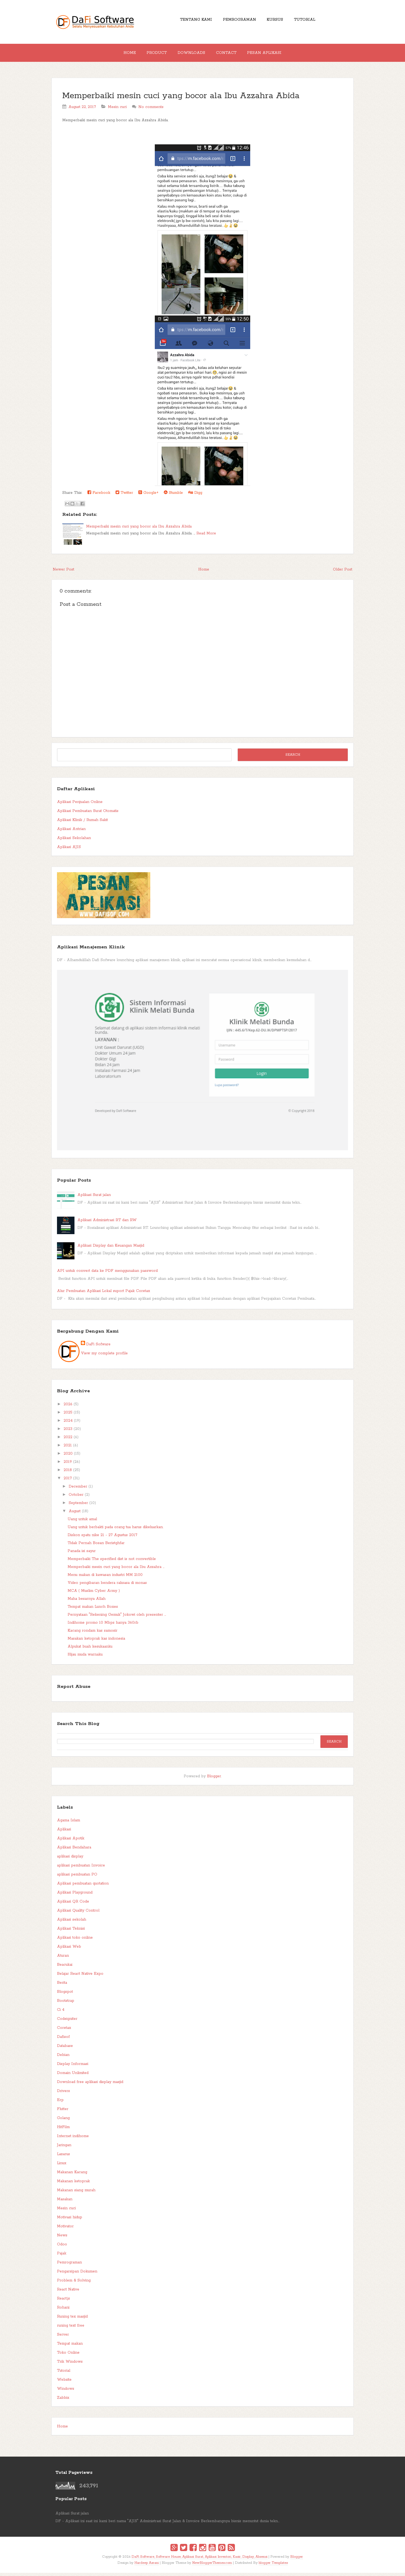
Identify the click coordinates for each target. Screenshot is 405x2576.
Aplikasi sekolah (71, 1922)
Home (123, 54)
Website (64, 2382)
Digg (195, 495)
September (78, 1506)
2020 (68, 1456)
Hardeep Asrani (146, 2566)
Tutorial (309, 21)
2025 (68, 1415)
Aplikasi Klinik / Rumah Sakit (82, 823)
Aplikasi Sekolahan (74, 841)
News (62, 2238)
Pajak (61, 2256)
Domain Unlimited (73, 2076)
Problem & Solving (74, 2283)
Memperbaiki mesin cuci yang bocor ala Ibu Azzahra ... (116, 1570)
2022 (68, 1440)
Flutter (62, 2112)
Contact (229, 54)
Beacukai (64, 1967)
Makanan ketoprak (73, 2184)
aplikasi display (70, 1859)
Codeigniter (67, 2022)
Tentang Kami (191, 21)
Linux (61, 2166)
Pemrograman (237, 21)
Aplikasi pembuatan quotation (83, 1886)
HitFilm (63, 2130)
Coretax (64, 2031)
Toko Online (68, 2355)
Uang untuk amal (82, 1522)
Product (153, 54)
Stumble (173, 495)
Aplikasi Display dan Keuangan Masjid (110, 1248)
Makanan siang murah (76, 2193)
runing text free (70, 2328)
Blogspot (65, 1994)
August (75, 1514)
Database (65, 2049)
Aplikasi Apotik (70, 1841)
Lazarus (63, 2157)
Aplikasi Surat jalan (94, 1198)
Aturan (63, 1958)
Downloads (191, 54)
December (78, 1489)
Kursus (276, 21)
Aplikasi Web (69, 1949)
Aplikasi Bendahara (74, 1850)
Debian (63, 2058)
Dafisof (63, 2040)
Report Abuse (73, 1690)
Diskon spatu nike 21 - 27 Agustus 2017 (102, 1538)
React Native (68, 2292)
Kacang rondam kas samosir (92, 1633)
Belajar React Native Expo (80, 1976)
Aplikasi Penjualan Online (80, 805)
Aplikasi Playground (75, 1895)
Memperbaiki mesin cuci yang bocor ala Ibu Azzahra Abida (181, 99)
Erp (60, 2103)
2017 (68, 1481)
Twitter (124, 495)
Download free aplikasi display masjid (90, 2085)
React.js (63, 2301)
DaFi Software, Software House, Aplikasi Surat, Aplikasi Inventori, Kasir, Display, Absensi (199, 2560)
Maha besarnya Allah (86, 1602)
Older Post (342, 572)
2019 (68, 1465)
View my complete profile (104, 1356)
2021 (68, 1448)
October (76, 1498)
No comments (151, 110)
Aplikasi (64, 1832)
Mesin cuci (117, 110)
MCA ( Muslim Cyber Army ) (94, 1594)
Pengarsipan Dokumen (77, 2274)
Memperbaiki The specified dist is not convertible (112, 1562)
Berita (62, 1985)
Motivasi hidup (69, 2220)
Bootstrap (65, 2004)
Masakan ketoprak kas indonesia (96, 1641)
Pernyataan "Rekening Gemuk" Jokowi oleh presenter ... (117, 1617)
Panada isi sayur (82, 1554)
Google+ (148, 495)
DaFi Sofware (98, 1347)
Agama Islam (68, 1823)
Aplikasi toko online (75, 1940)
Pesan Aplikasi (271, 54)
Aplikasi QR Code (73, 1904)
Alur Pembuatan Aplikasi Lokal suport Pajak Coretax (103, 1294)
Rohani (63, 2310)
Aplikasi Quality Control (78, 1913)
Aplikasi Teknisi (71, 1931)
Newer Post (63, 572)
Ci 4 (60, 2013)
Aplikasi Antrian (71, 832)
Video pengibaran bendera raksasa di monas (107, 1586)
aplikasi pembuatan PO (77, 1877)
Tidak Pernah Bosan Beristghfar (96, 1546)
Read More (206, 536)
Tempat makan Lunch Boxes (93, 1609)
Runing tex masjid (72, 2319)
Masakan (64, 2202)
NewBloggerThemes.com (212, 2566)
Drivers (63, 2094)
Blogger (214, 1779)
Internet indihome (73, 2139)
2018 (68, 1473)
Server (63, 2337)
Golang (63, 2121)
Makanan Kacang (72, 2175)
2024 (68, 1423)
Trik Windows (70, 2364)
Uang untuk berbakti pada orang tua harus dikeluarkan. (115, 1530)
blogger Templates (273, 2566)
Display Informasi (72, 2067)
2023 (68, 1432)
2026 (68, 1407)
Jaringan (64, 2148)
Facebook (98, 495)
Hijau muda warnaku (85, 1657)
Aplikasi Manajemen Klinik (91, 950)
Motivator (65, 2229)
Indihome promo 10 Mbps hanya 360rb (103, 1625)
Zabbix (63, 2400)
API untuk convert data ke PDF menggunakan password (107, 1274)
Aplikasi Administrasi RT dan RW (107, 1223)
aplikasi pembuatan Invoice (81, 1868)
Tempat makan (70, 2346)
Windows (65, 2391)
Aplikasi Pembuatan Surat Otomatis (87, 814)
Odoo (62, 2247)
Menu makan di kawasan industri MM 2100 (105, 1578)
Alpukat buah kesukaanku (90, 1649)
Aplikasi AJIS (69, 850)
